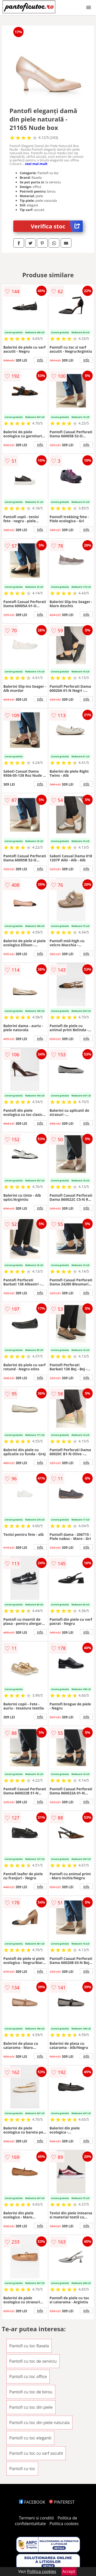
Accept (68, 2571)
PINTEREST (61, 2502)
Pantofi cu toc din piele (31, 2407)
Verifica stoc (57, 226)
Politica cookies (64, 2523)
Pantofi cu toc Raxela (29, 2346)
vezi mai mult (36, 163)
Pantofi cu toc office (28, 2376)
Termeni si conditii (36, 2518)
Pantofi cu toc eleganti (30, 2438)
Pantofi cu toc (22, 2468)
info (40, 360)
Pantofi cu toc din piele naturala (39, 2422)
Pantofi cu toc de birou (30, 2392)
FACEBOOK (32, 2502)
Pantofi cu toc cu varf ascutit (36, 2453)
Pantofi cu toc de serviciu (33, 2361)
